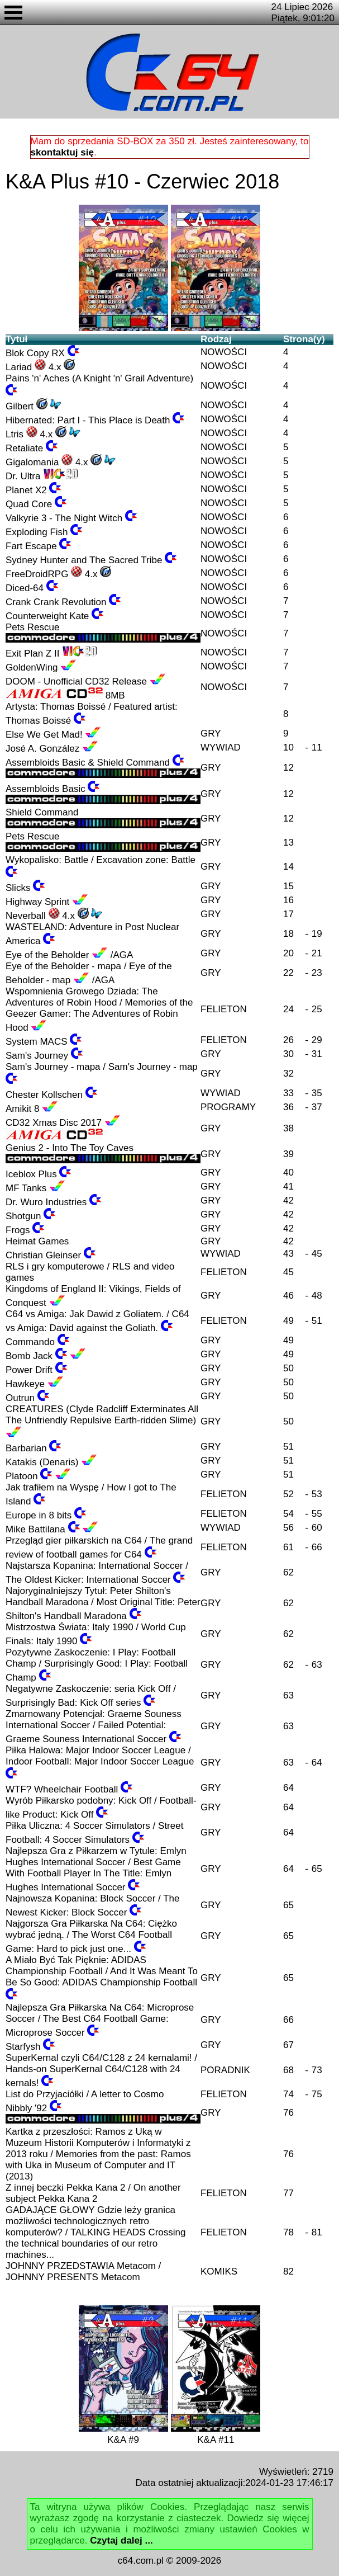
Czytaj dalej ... (121, 2540)
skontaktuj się (62, 152)
